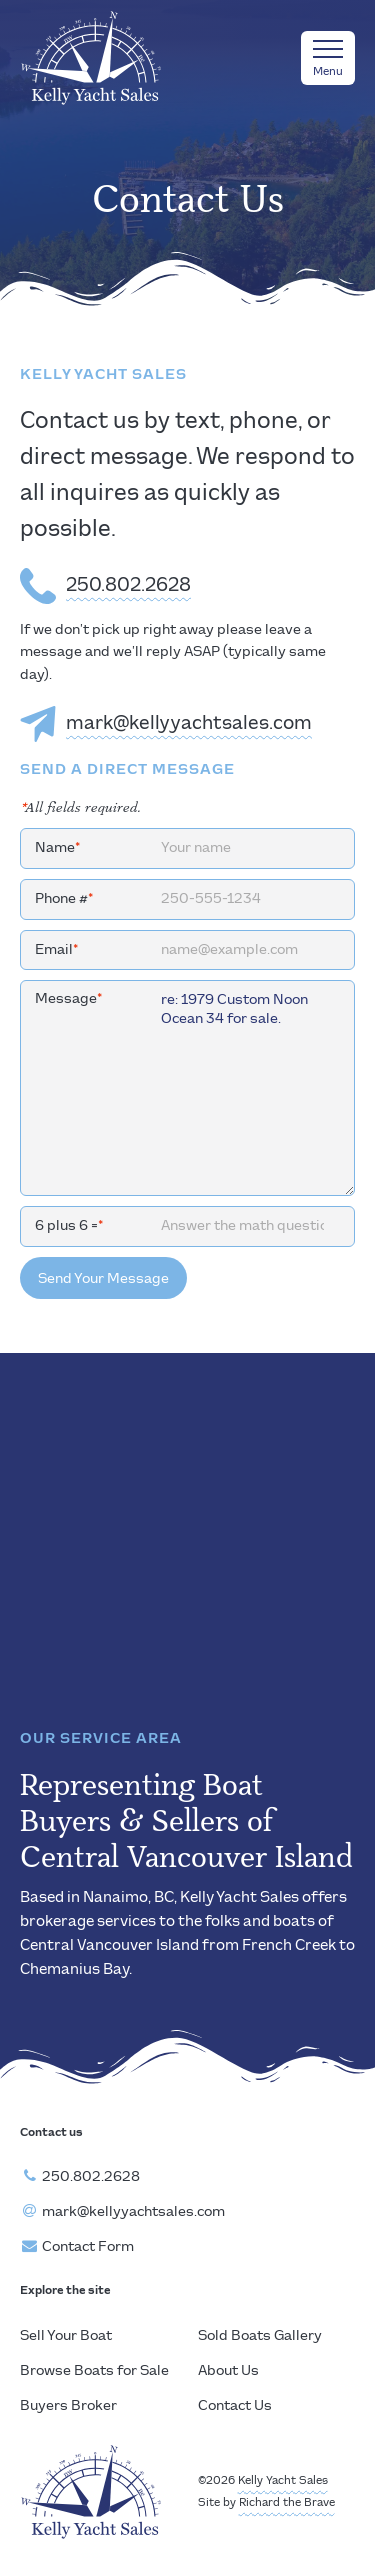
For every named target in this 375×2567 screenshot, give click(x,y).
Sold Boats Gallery (260, 2336)
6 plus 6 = (69, 1226)
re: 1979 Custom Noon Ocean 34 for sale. (187, 1088)
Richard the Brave (287, 2503)
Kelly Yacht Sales (283, 2481)
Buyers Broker (68, 2406)
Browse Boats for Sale (94, 2371)
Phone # (64, 899)
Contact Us (235, 2406)
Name (57, 848)
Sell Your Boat (66, 2336)
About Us (228, 2371)
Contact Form (88, 2247)
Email (56, 950)
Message (68, 999)
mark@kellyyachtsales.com (189, 724)
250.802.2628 (128, 586)
